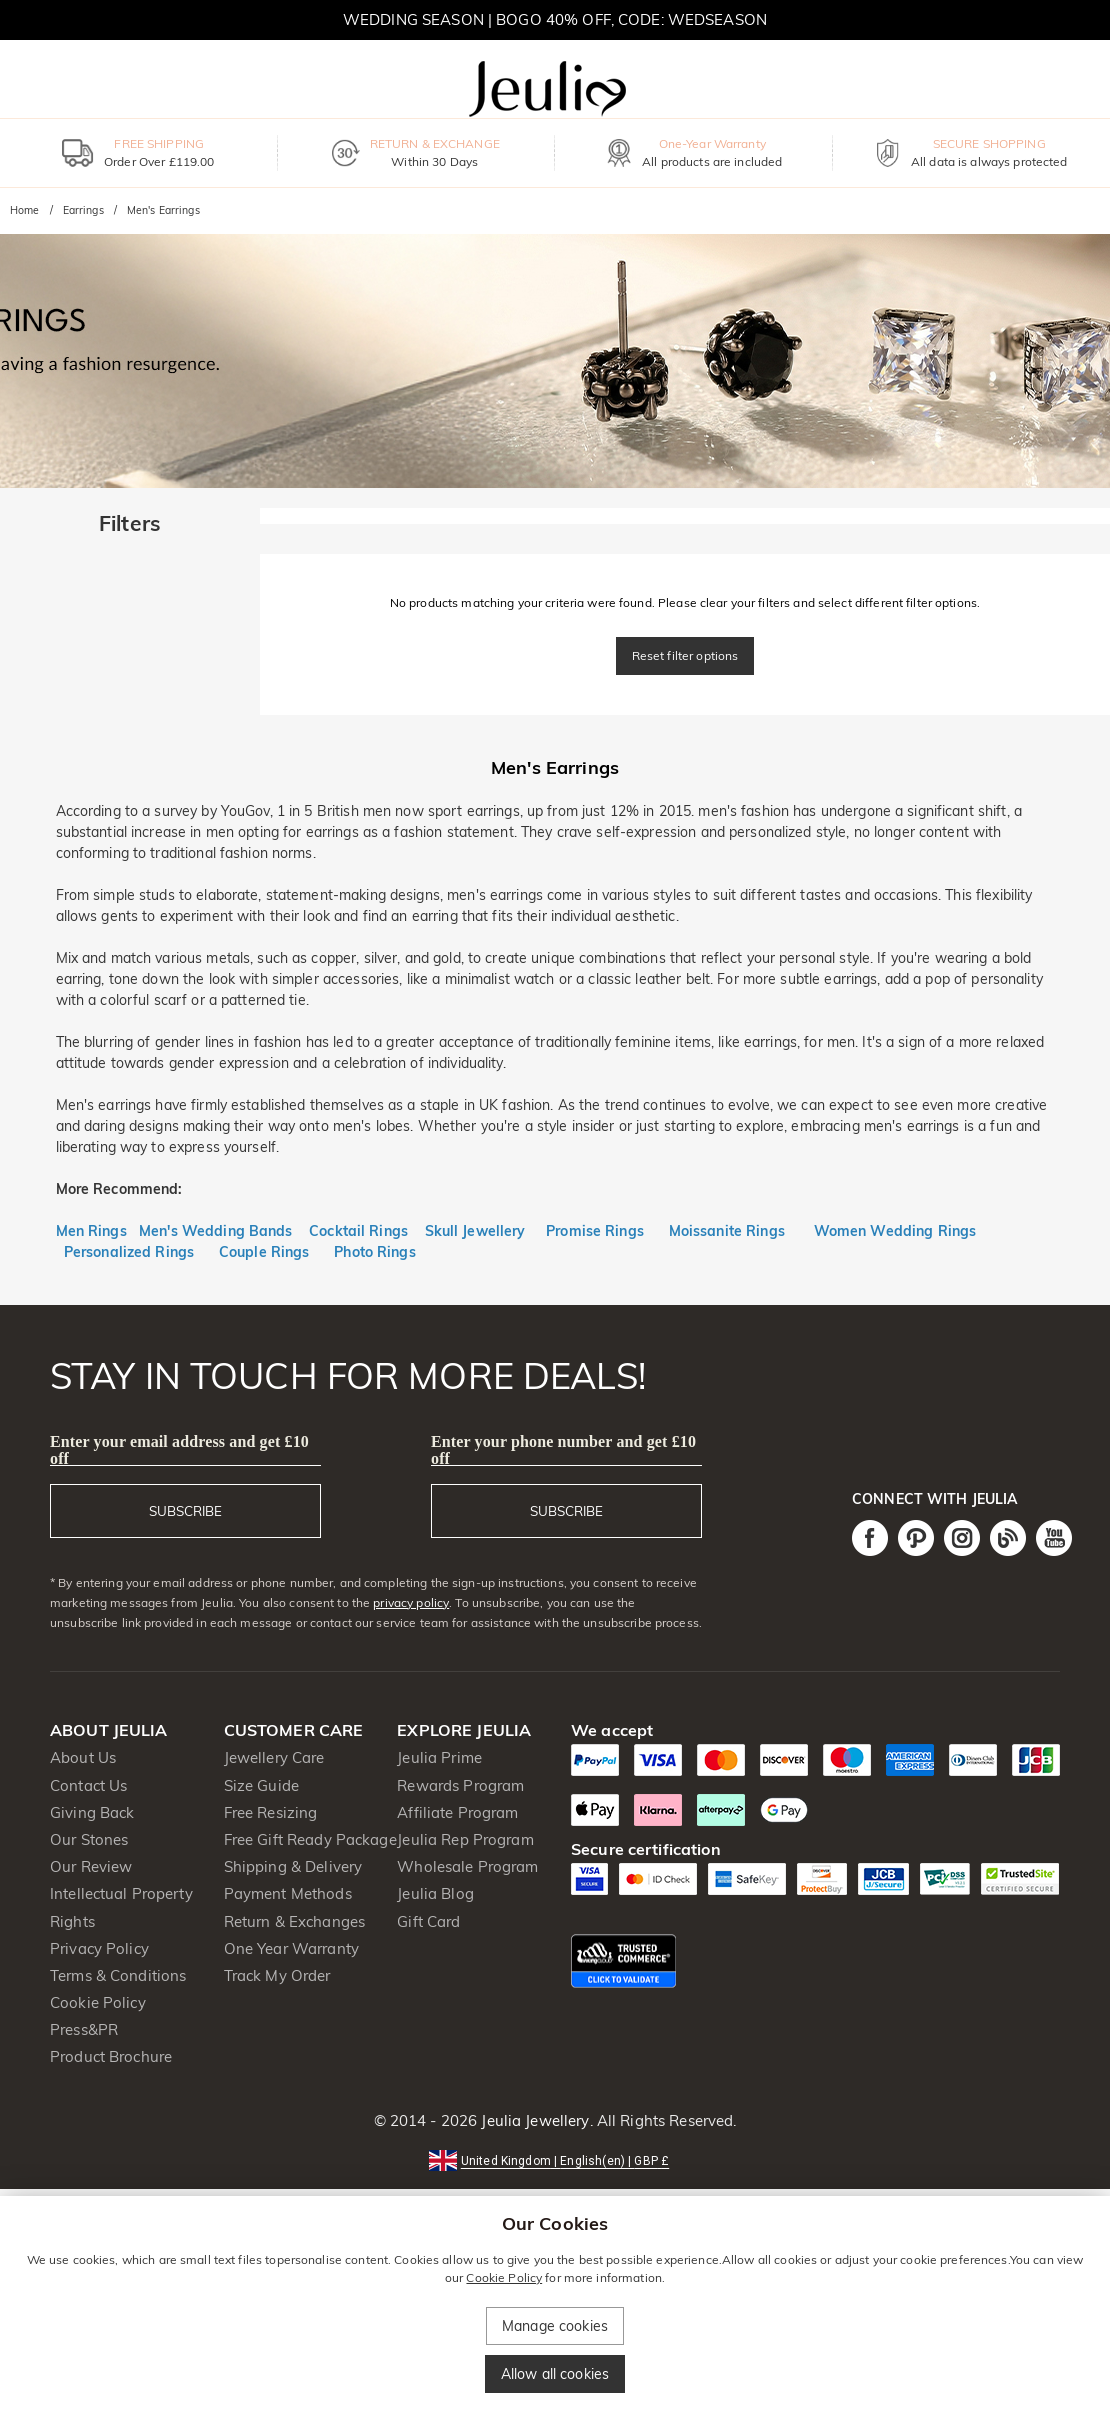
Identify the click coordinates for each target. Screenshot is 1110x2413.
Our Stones (89, 1839)
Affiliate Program (457, 1812)
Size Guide (261, 1785)
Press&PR (84, 2029)
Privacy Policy (99, 1948)
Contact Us (88, 1785)
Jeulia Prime (439, 1757)
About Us (83, 1757)
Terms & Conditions (118, 1975)
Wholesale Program (467, 1866)
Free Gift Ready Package (310, 1839)
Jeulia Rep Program (465, 1839)
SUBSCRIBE (185, 1511)
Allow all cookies (555, 2374)
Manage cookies (555, 2326)
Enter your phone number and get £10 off (563, 1450)
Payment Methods (288, 1893)
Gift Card (428, 1921)
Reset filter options (685, 655)
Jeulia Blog (435, 1893)
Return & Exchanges (294, 1921)
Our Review (91, 1866)
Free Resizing (271, 1812)
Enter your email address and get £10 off (179, 1450)
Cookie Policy (98, 2002)
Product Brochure (111, 2056)
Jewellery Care (274, 1757)
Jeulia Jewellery (533, 2120)
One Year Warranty (291, 1948)
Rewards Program (460, 1785)
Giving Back (92, 1812)
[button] (555, 2159)
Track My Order (277, 1975)
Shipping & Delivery (293, 1866)
